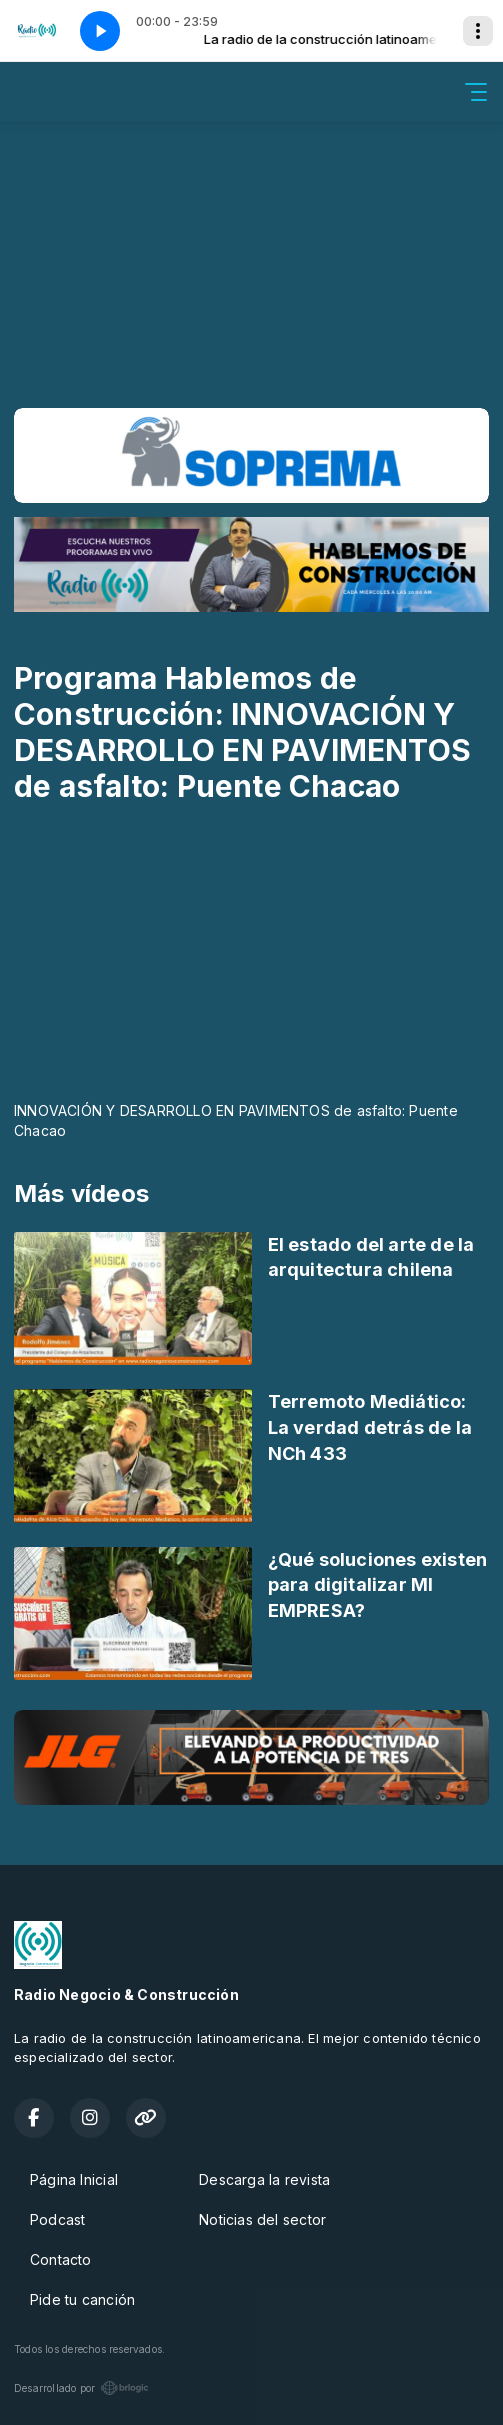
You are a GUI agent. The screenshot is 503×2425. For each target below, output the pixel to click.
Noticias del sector (262, 2219)
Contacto (61, 2259)
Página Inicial (74, 2179)
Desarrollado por (81, 2388)
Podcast (57, 2219)
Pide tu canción (82, 2299)
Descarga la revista (264, 2179)
